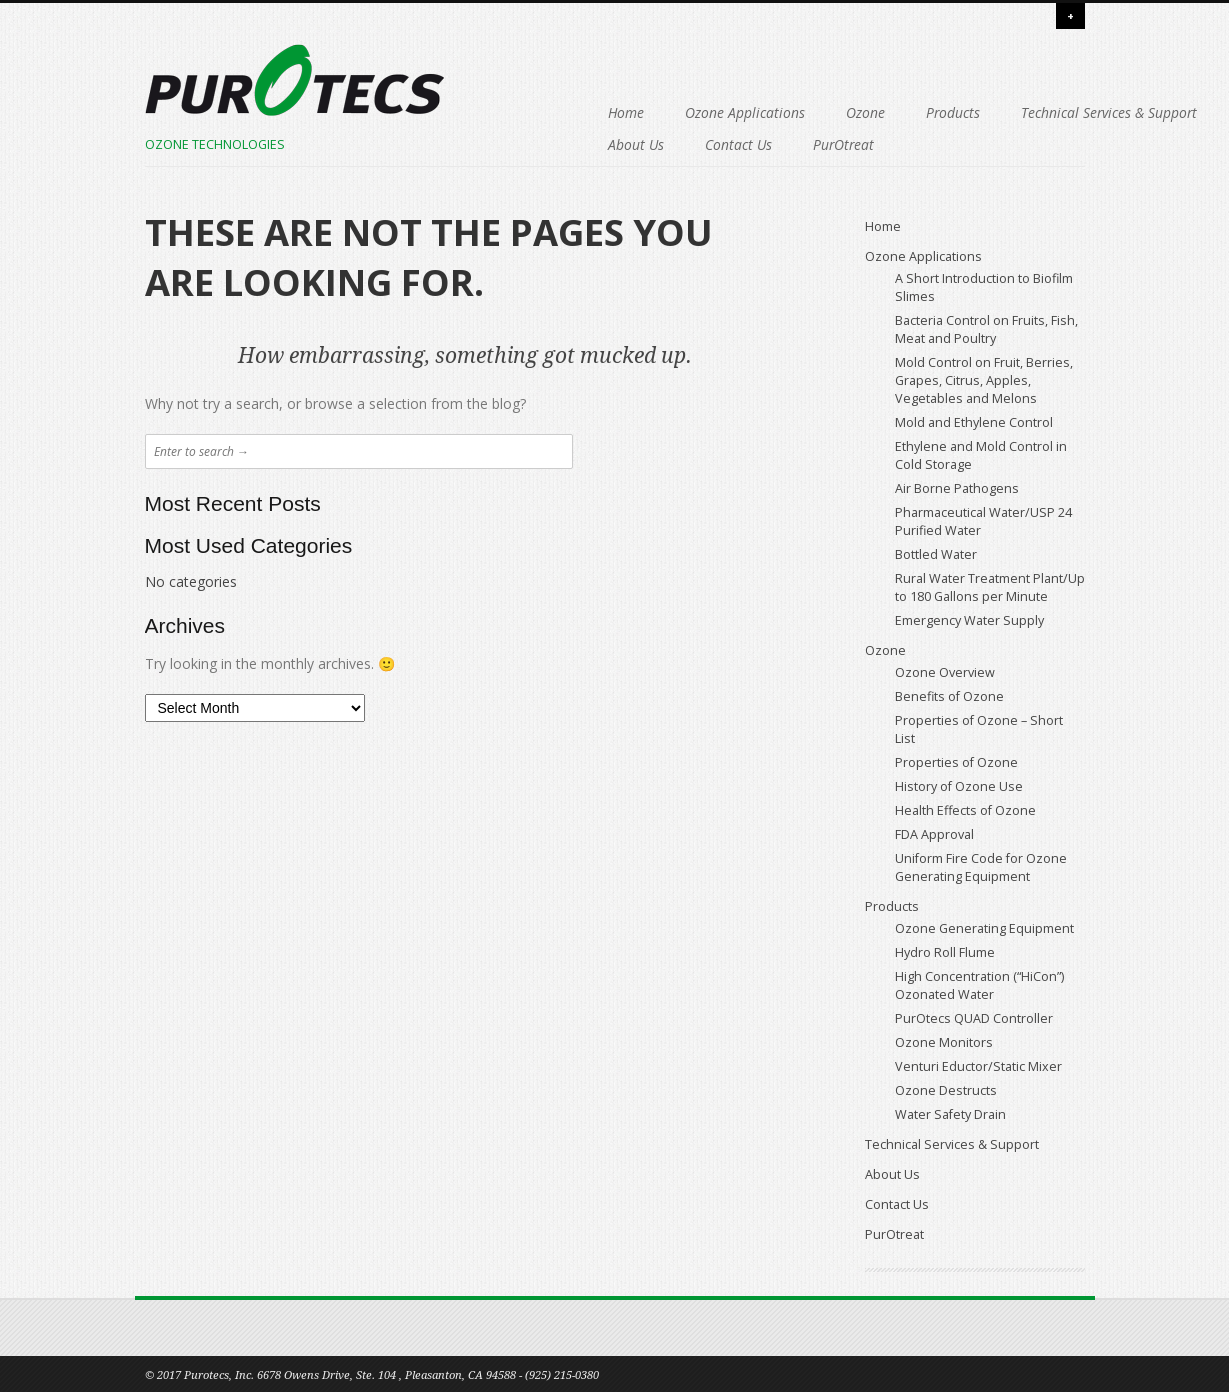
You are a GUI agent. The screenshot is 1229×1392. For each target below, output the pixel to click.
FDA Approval (934, 834)
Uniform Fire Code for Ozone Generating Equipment (981, 867)
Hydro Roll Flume (945, 952)
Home (501, 112)
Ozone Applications (620, 112)
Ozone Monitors (944, 1042)
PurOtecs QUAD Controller (974, 1018)
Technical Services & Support (571, 144)
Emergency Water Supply (969, 620)
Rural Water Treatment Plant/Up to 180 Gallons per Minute (990, 587)
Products (828, 112)
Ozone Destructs (946, 1090)
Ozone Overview (945, 672)
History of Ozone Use (959, 786)
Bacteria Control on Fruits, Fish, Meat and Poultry (986, 329)
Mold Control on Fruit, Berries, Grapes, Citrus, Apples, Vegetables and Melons (984, 380)
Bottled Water (936, 554)
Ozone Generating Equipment (984, 928)
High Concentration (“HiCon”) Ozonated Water (979, 985)
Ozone (740, 112)
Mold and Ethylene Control (974, 422)
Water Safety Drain (950, 1114)
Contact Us (830, 144)
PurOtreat (935, 144)
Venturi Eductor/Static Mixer (978, 1066)
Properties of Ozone (956, 762)
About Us (728, 144)
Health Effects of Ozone (965, 810)
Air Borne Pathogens (957, 488)
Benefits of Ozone (949, 696)
